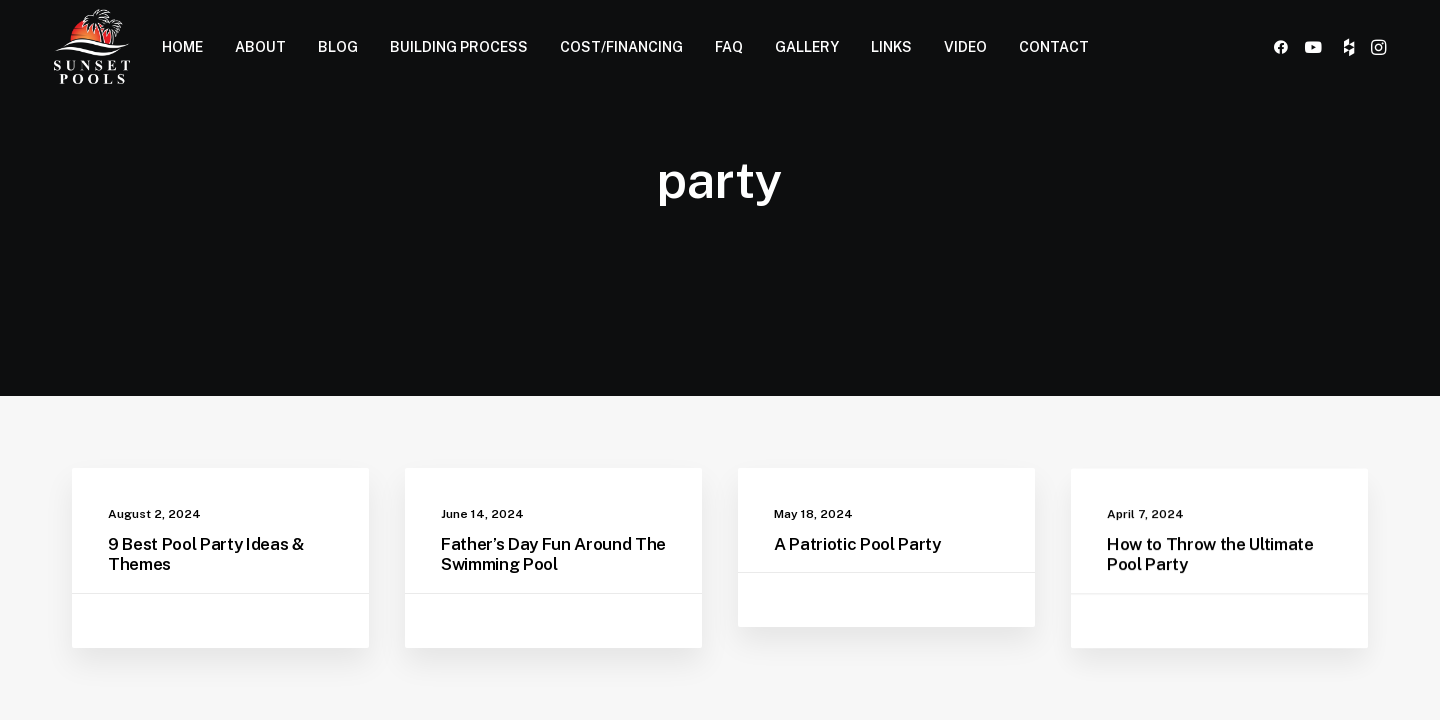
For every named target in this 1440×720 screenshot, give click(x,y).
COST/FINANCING (621, 47)
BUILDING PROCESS (459, 47)
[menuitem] (182, 46)
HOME (182, 47)
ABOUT (260, 47)
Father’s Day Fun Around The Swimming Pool (553, 554)
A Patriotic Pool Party (857, 547)
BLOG (338, 47)
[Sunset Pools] (92, 46)
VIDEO (965, 47)
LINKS (891, 47)
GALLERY (807, 47)
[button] (1284, 46)
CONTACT (1054, 47)
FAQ (729, 47)
